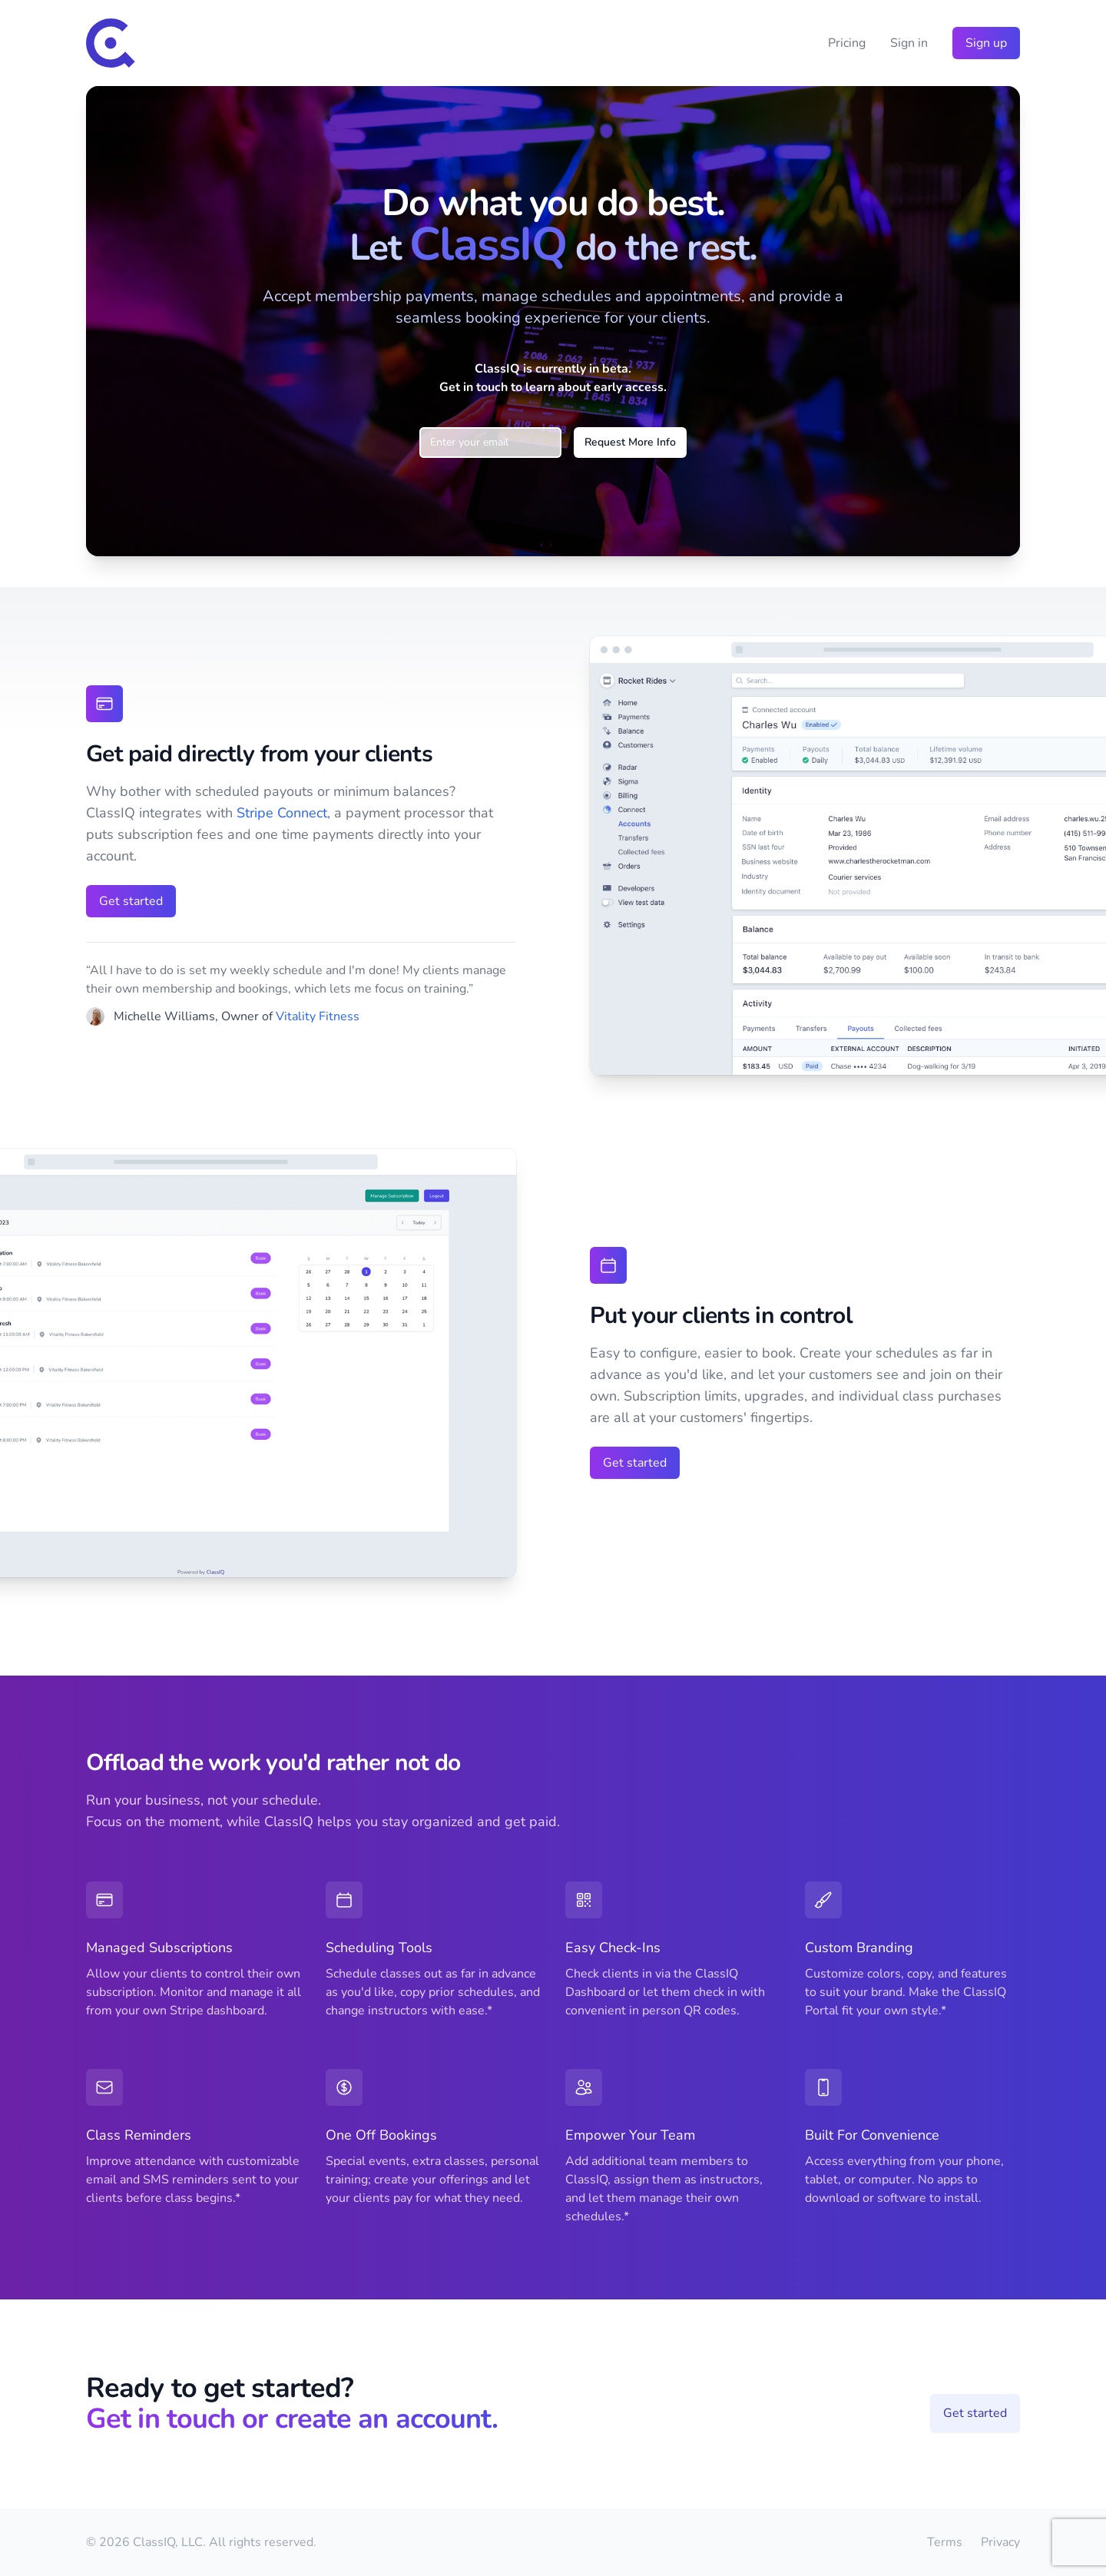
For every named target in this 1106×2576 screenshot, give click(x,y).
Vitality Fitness (317, 1016)
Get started (131, 901)
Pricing (847, 43)
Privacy (1000, 2542)
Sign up (986, 43)
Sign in (909, 43)
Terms (944, 2542)
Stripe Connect (282, 813)
